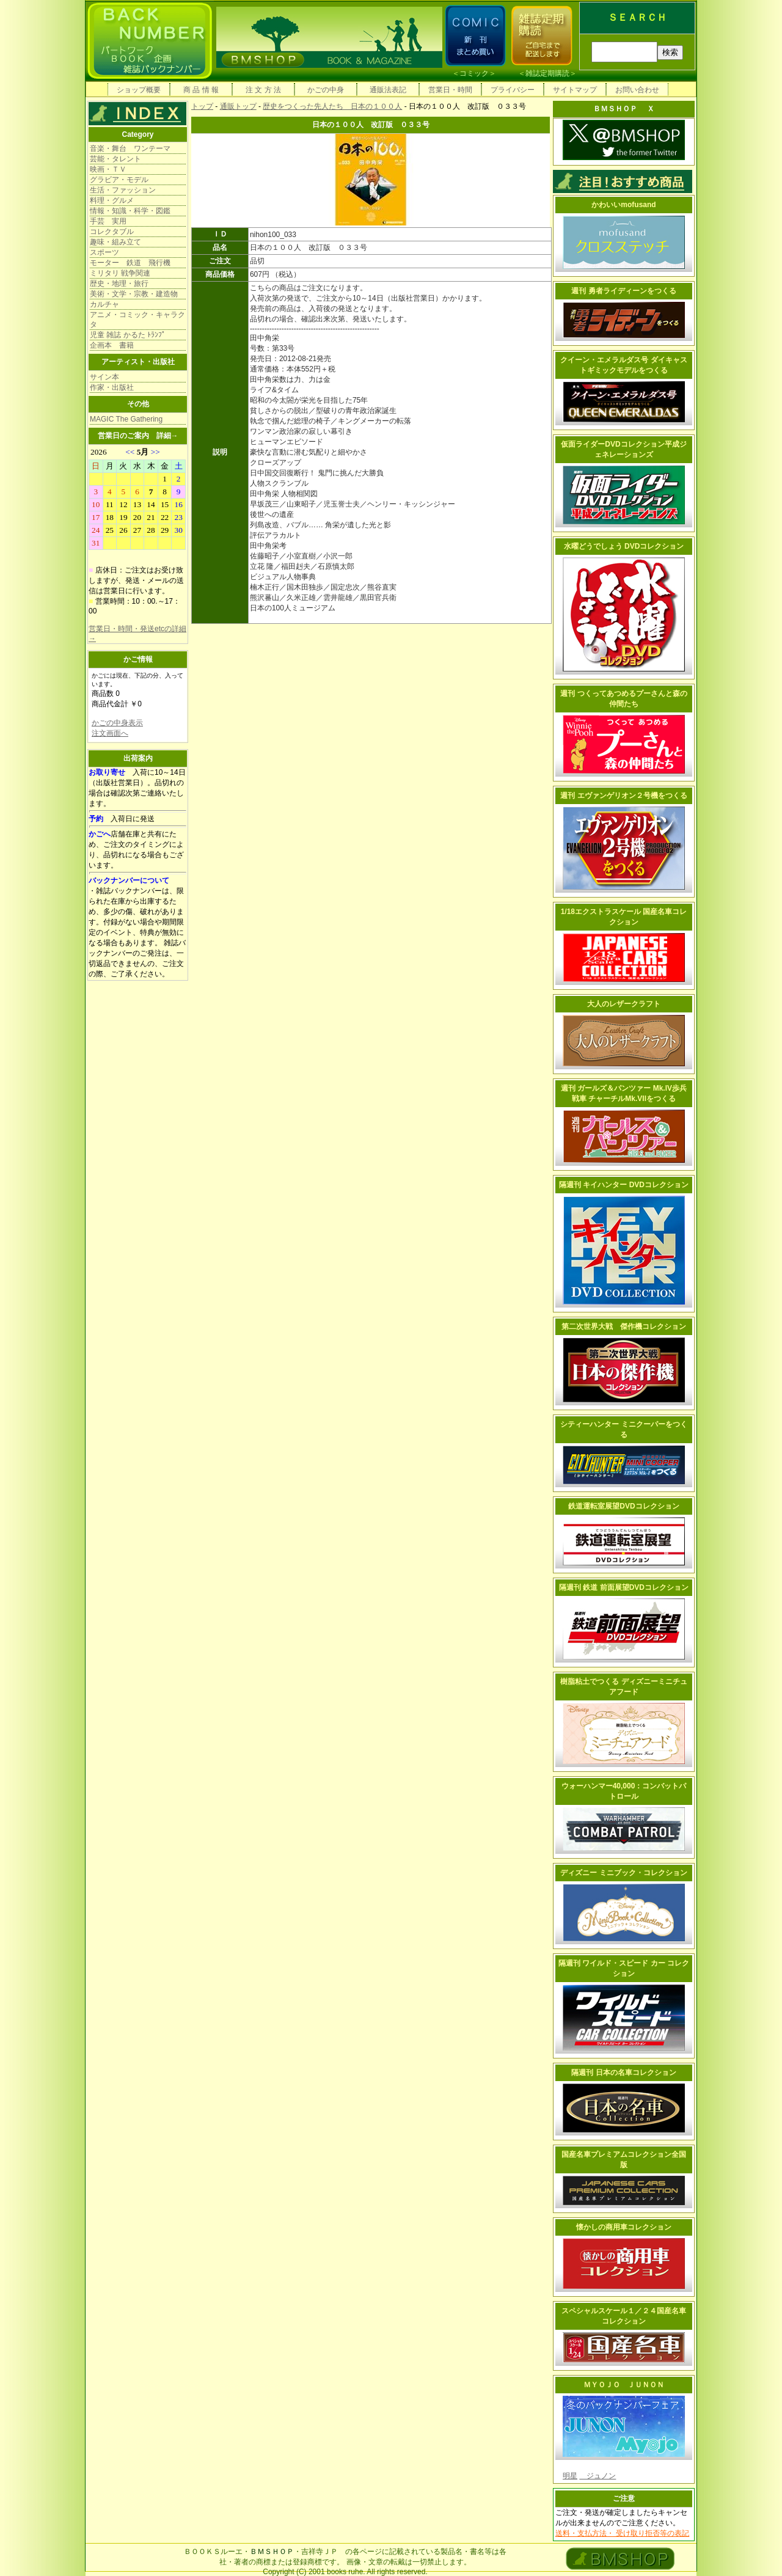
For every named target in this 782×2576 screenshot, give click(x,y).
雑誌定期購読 (547, 73)
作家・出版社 (112, 387)
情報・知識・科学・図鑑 (130, 211)
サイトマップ (575, 90)
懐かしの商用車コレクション (623, 2227)
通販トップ (238, 106)
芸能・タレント (115, 159)
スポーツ (104, 252)
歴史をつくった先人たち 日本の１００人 (332, 106)
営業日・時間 (450, 90)
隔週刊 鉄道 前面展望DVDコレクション (624, 1587)
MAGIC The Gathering (126, 419)
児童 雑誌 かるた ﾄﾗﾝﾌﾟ (128, 335)
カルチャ (104, 304)
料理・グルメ (112, 200)
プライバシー (513, 90)
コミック (474, 73)
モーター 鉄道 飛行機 (130, 262)
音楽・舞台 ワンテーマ (130, 148)
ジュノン (597, 2476)
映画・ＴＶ (108, 169)
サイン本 (104, 377)
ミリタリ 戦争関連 (120, 273)
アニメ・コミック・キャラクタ (137, 319)
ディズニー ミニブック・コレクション (623, 1872)
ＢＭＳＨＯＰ (272, 2551)
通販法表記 (388, 90)
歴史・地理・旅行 (119, 283)
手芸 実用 (108, 221)
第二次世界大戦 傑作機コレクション (623, 1326)
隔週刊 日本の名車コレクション (623, 2072)
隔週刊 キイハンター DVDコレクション (624, 1184)
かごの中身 (325, 90)
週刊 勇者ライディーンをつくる (623, 291)
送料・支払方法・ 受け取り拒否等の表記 (622, 2533)
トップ (202, 106)
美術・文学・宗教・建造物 (134, 294)
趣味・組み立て (115, 242)
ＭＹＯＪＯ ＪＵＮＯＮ (623, 2384)
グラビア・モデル (119, 179)
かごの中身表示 (117, 723)
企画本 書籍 (112, 345)
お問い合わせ (637, 90)
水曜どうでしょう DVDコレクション (624, 546)
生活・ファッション (123, 190)
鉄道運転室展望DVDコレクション (623, 1506)
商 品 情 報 (201, 90)
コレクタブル (112, 231)
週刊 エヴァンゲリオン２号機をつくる (623, 795)
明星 (570, 2476)
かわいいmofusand (623, 204)
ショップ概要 (139, 90)
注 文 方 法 (263, 90)
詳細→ (167, 435)
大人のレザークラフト (623, 1004)
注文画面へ (110, 733)
